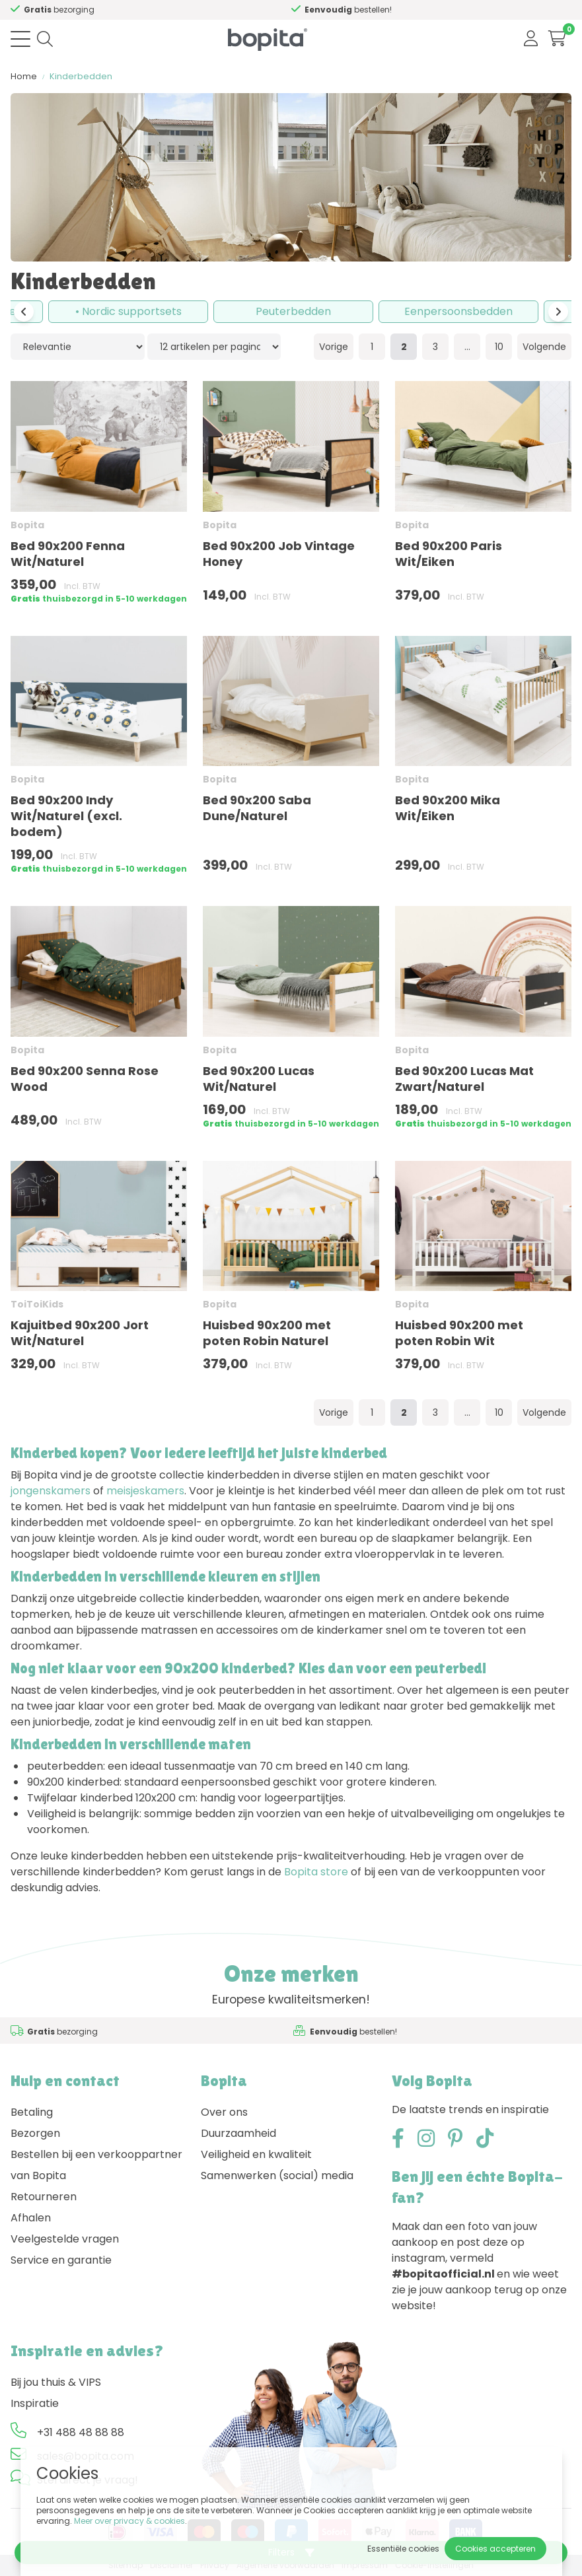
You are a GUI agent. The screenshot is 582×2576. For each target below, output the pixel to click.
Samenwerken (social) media (277, 2175)
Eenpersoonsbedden (458, 311)
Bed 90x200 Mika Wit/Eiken (447, 808)
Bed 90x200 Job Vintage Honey (279, 554)
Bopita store (316, 1871)
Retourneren (44, 2196)
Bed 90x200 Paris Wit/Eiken (448, 554)
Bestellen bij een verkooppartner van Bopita (96, 2165)
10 (499, 346)
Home (24, 76)
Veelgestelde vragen (65, 2238)
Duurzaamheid (238, 2133)
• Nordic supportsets (128, 311)
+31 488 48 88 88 (80, 2432)
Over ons (224, 2112)
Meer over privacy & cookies (129, 2520)
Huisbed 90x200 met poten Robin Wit (459, 1333)
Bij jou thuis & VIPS (56, 2382)
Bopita (27, 525)
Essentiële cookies (403, 2548)
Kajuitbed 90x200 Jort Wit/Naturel (80, 1333)
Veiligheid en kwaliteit (256, 2154)
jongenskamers (51, 1490)
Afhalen (31, 2217)
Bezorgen (35, 2133)
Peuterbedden (293, 311)
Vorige (333, 346)
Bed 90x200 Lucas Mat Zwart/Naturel (464, 1078)
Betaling (32, 2112)
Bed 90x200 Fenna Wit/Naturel (68, 554)
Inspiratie (35, 2403)
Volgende (544, 346)
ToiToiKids (37, 1304)
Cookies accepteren (495, 2548)
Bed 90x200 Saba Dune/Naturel (257, 808)
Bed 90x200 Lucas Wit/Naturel (258, 1078)
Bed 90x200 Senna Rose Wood (85, 1078)
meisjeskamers (145, 1490)
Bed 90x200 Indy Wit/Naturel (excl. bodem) (66, 816)
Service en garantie (61, 2260)
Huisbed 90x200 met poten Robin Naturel (267, 1333)
